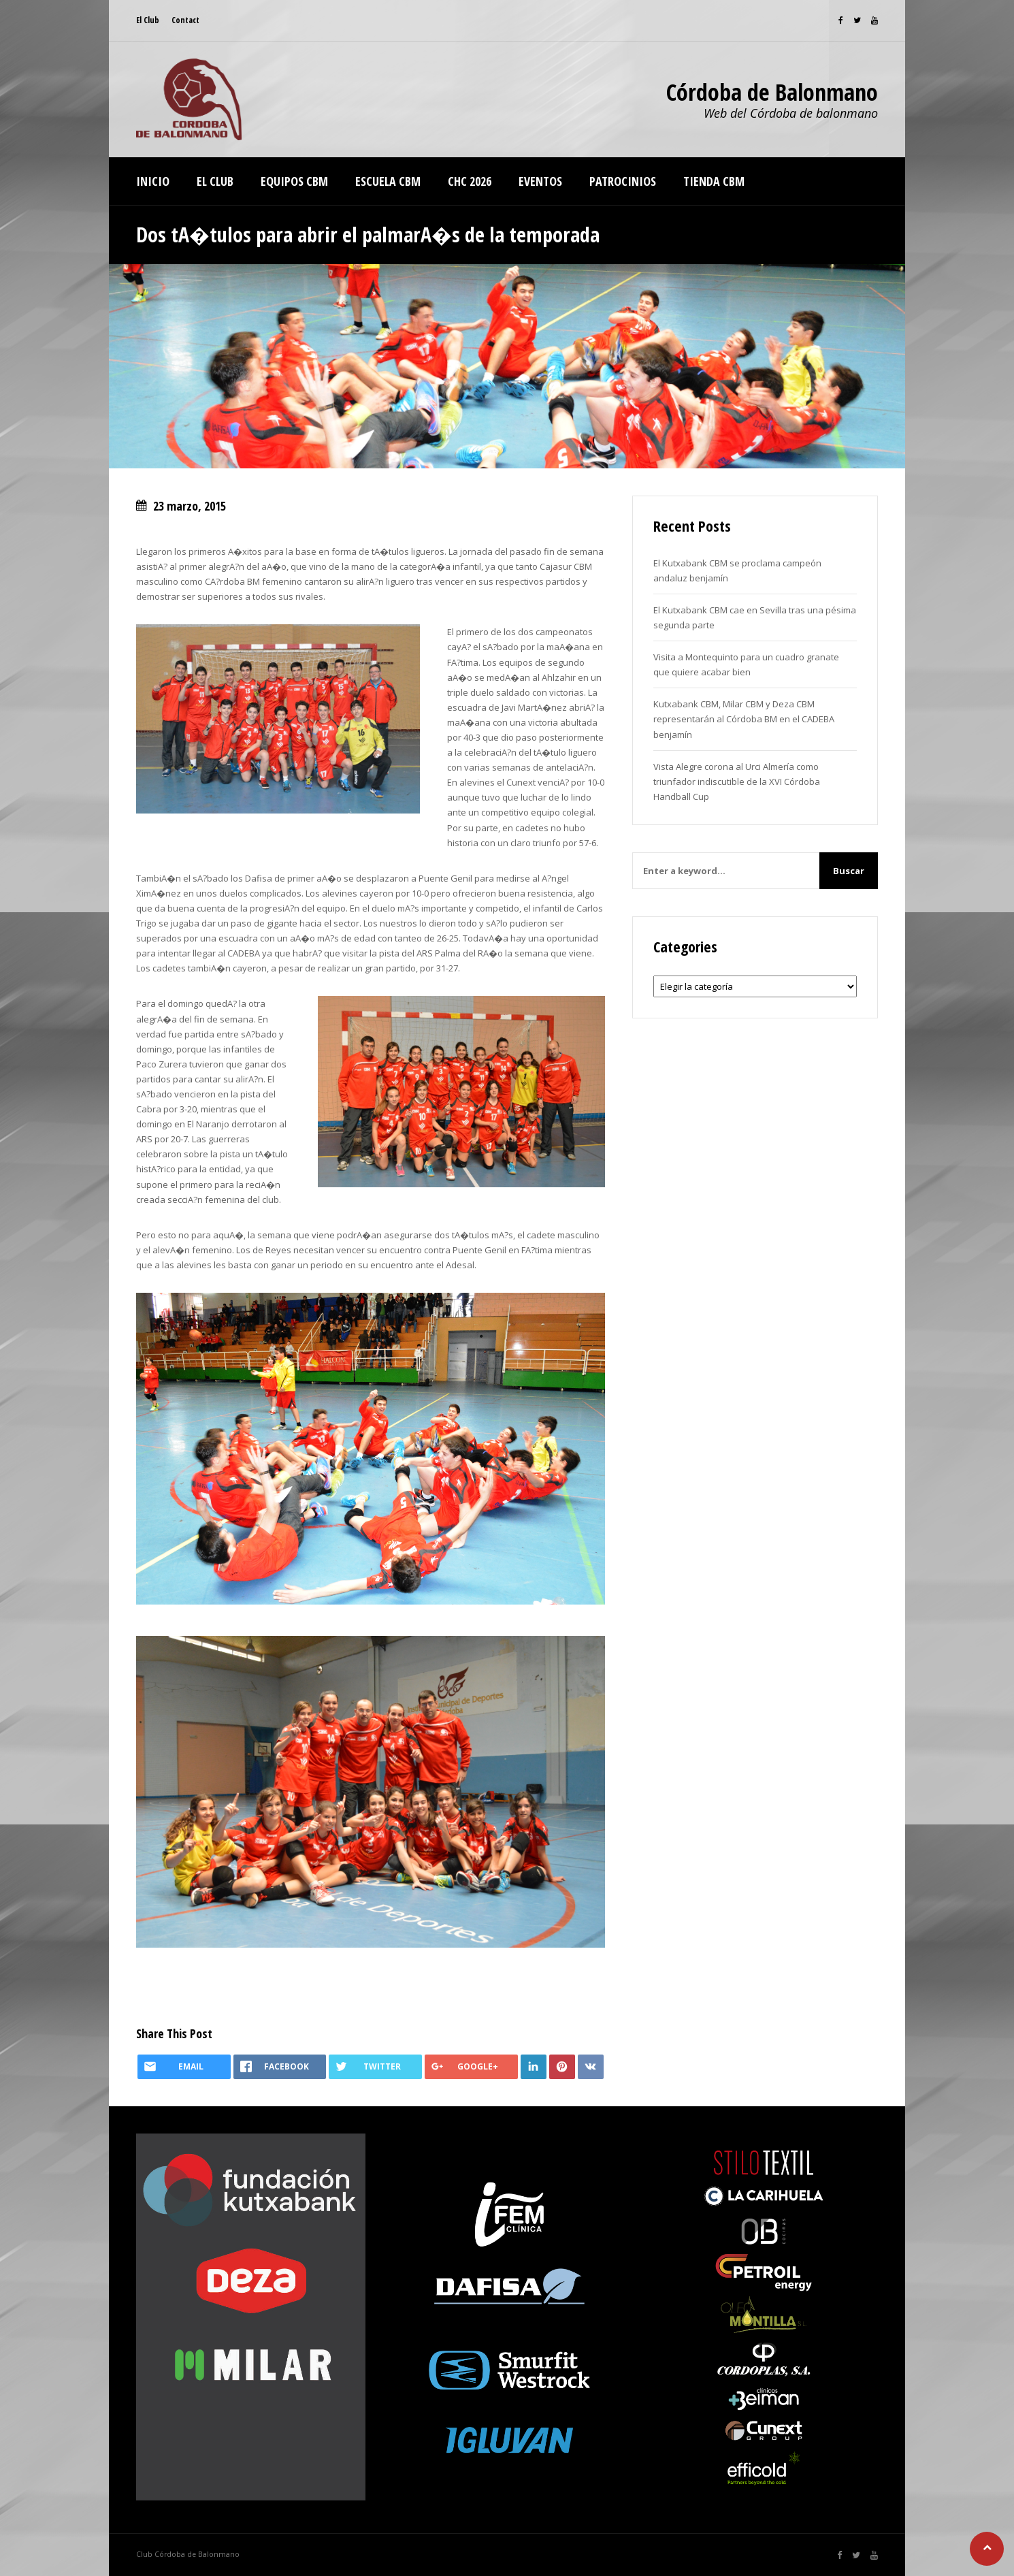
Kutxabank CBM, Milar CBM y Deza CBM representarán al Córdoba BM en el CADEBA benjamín (743, 719)
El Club (147, 20)
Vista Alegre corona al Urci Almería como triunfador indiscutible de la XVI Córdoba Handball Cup (736, 781)
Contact (185, 20)
